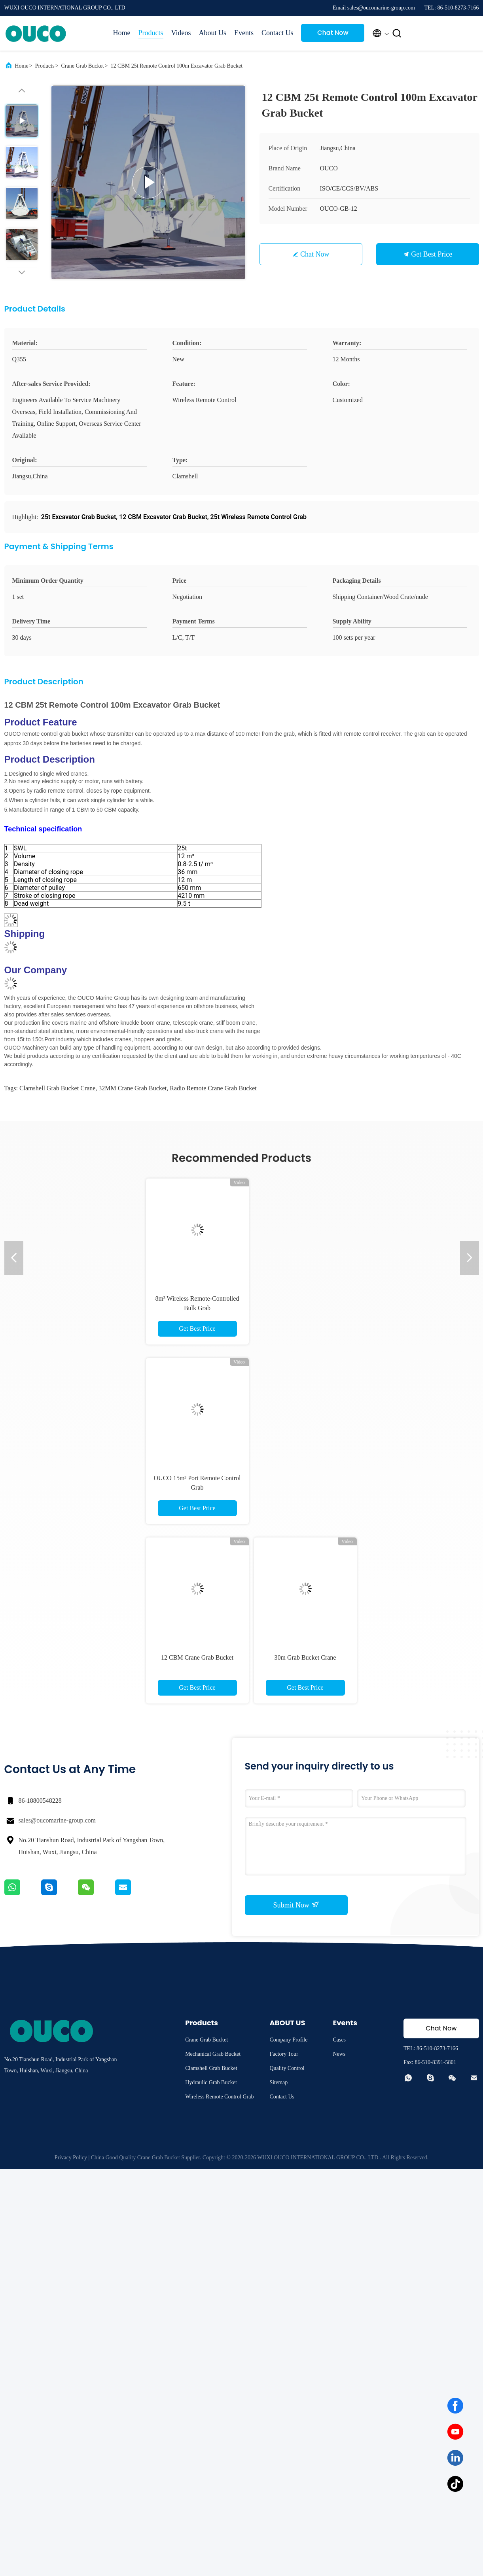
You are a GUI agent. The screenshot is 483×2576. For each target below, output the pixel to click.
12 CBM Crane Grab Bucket (197, 1657)
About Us (212, 33)
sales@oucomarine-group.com (57, 1820)
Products (150, 33)
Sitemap (278, 2082)
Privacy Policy (71, 2158)
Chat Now (333, 32)
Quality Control (286, 2068)
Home (122, 33)
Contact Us (277, 33)
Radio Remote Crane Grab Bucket (213, 1088)
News (339, 2054)
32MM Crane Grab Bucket (132, 1088)
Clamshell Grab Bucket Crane (57, 1088)
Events (244, 33)
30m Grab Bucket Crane (305, 1657)
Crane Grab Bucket (82, 66)
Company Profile (288, 2040)
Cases (339, 2040)
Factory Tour (283, 2054)
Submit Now (296, 1904)
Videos (181, 33)
